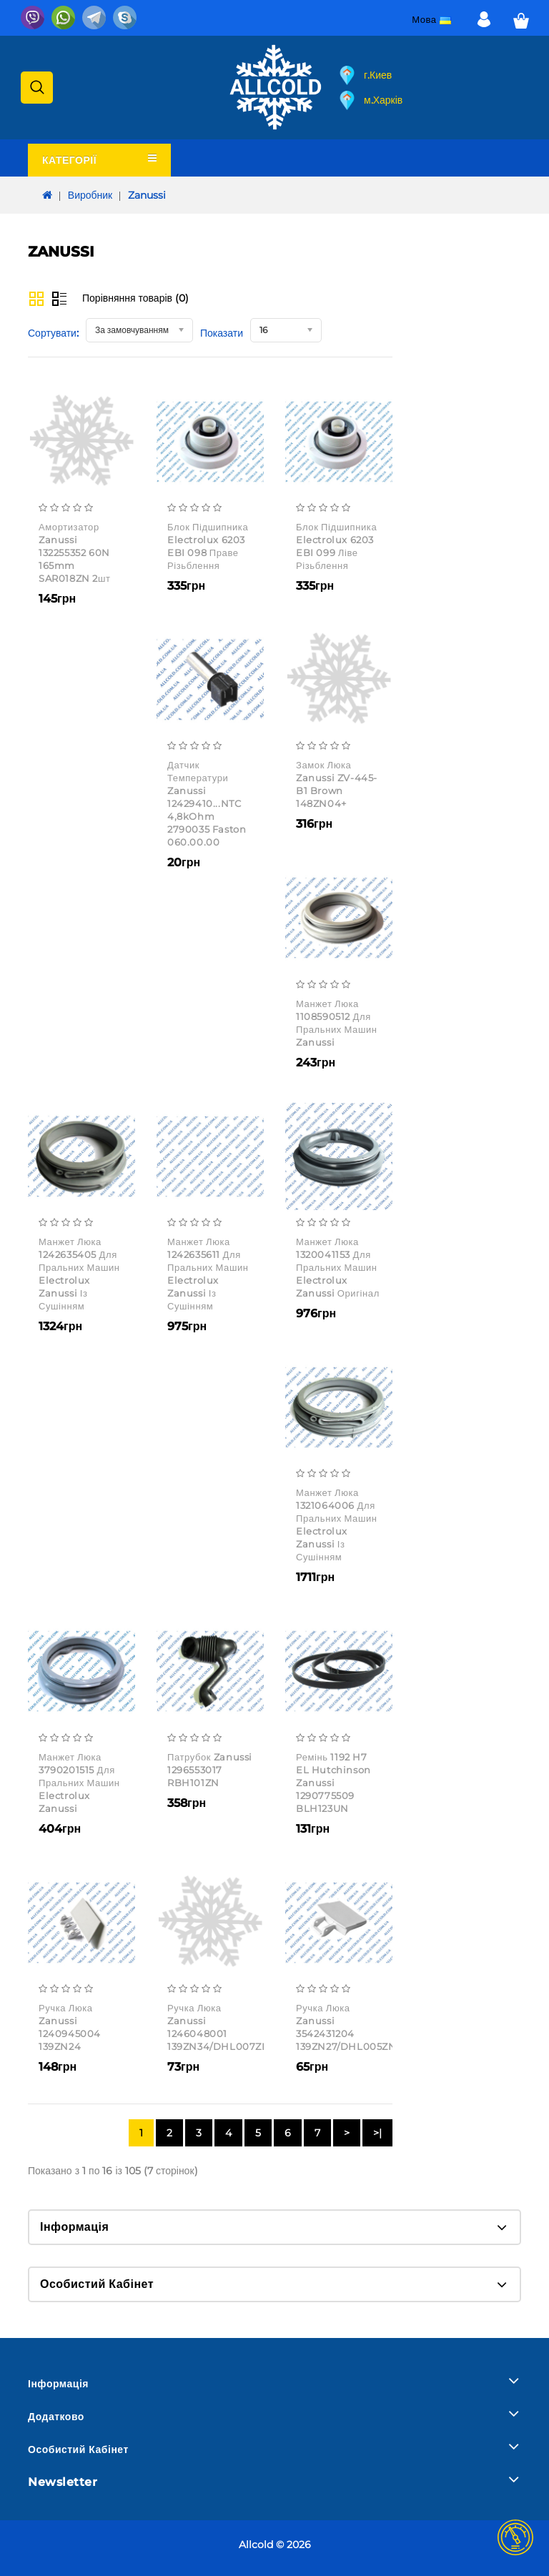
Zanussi (147, 195)
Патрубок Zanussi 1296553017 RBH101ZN (209, 1769)
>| (377, 2132)
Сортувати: (53, 333)
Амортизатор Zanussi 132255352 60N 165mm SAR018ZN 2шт (75, 552)
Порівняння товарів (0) (135, 298)
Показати (221, 333)
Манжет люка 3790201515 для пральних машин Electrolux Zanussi (79, 1782)
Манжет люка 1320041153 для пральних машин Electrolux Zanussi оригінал (338, 1267)
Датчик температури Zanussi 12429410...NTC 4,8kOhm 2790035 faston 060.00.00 (206, 803)
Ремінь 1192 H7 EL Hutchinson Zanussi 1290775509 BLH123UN (333, 1782)
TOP (515, 2537)
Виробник (90, 195)
